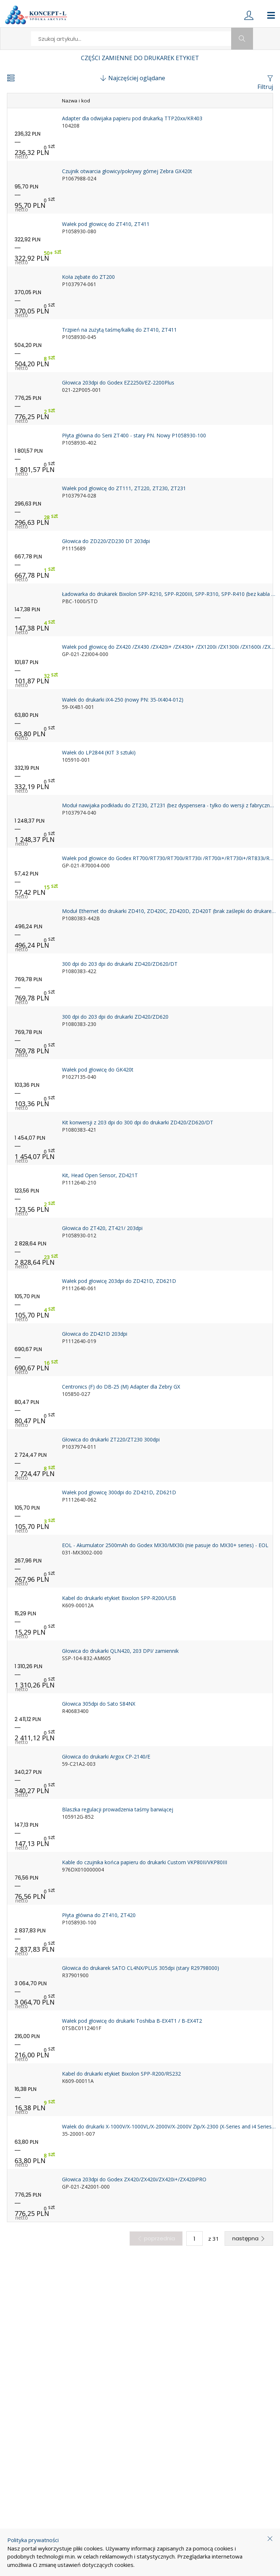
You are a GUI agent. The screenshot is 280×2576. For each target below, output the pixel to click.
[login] (249, 15)
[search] (131, 38)
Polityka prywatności (33, 2540)
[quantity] (194, 2238)
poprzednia (156, 2238)
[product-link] (140, 134)
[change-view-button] (11, 78)
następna (248, 2238)
